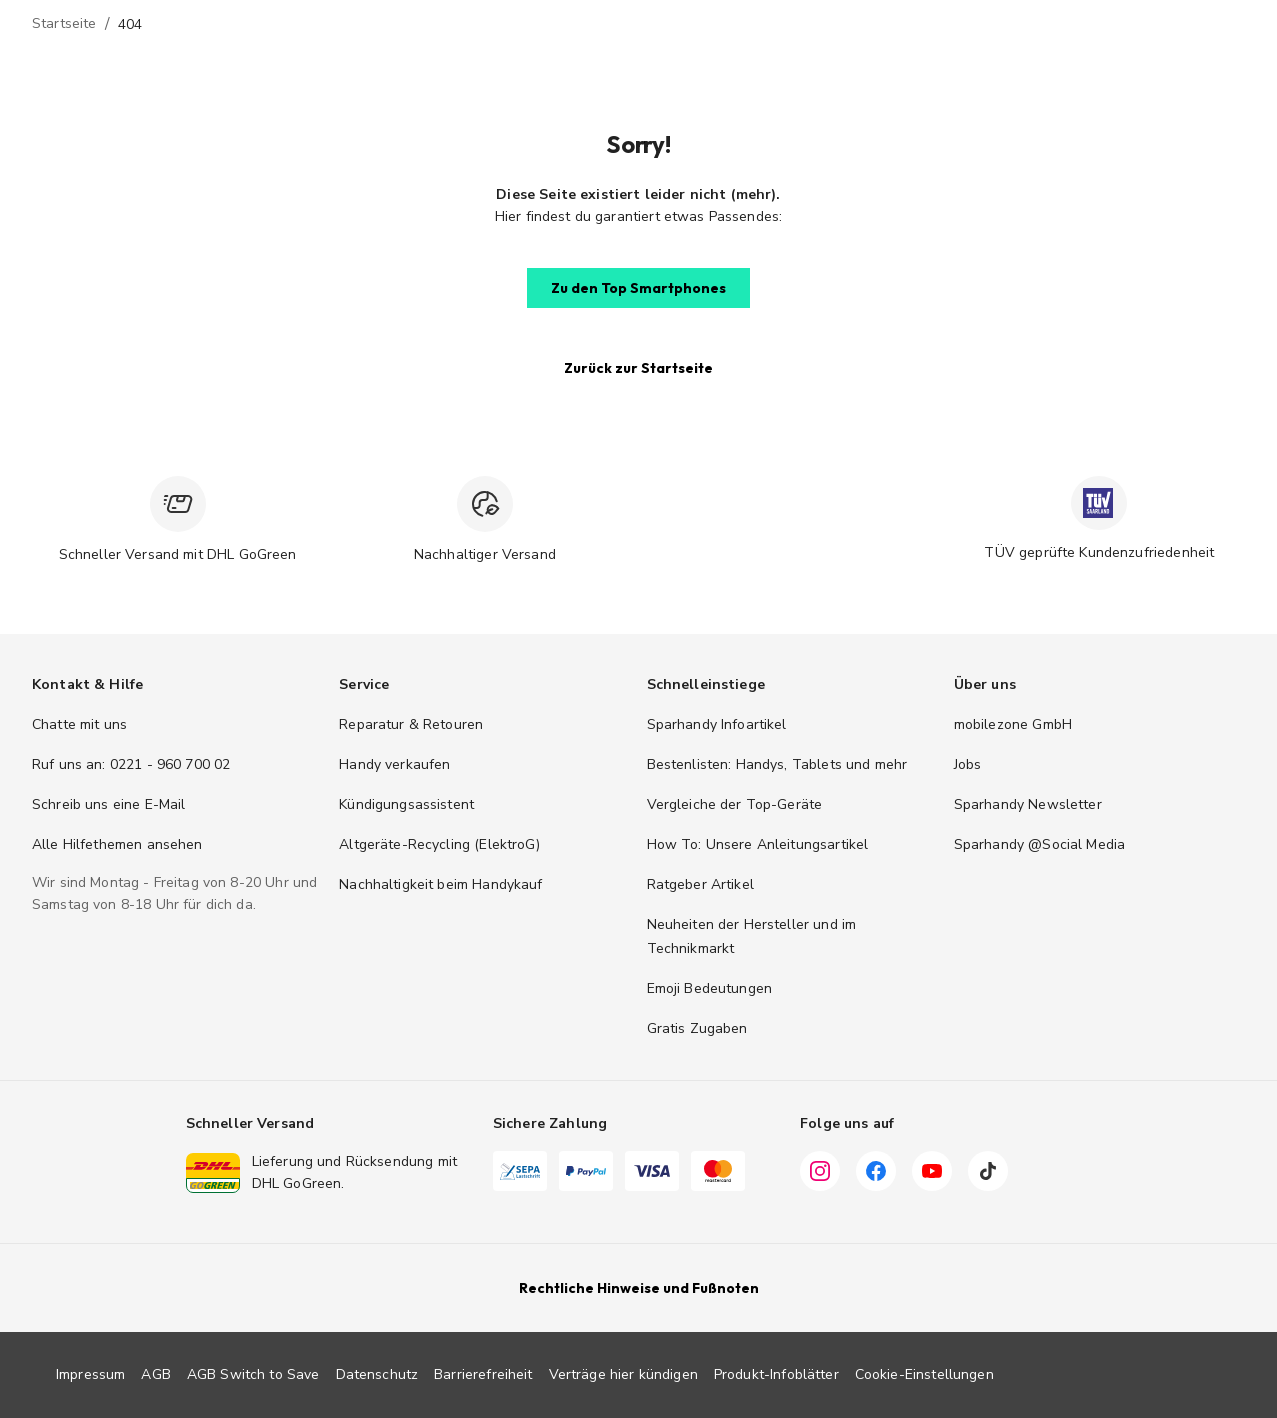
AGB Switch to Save (253, 1374)
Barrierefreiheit (483, 1374)
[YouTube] (932, 1174)
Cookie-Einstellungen (924, 1374)
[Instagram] (820, 1174)
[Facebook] (876, 1174)
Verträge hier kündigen (623, 1374)
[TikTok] (988, 1174)
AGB (155, 1374)
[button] (638, 288)
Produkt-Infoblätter (776, 1374)
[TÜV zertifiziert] (1099, 503)
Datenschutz (377, 1374)
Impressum (90, 1374)
